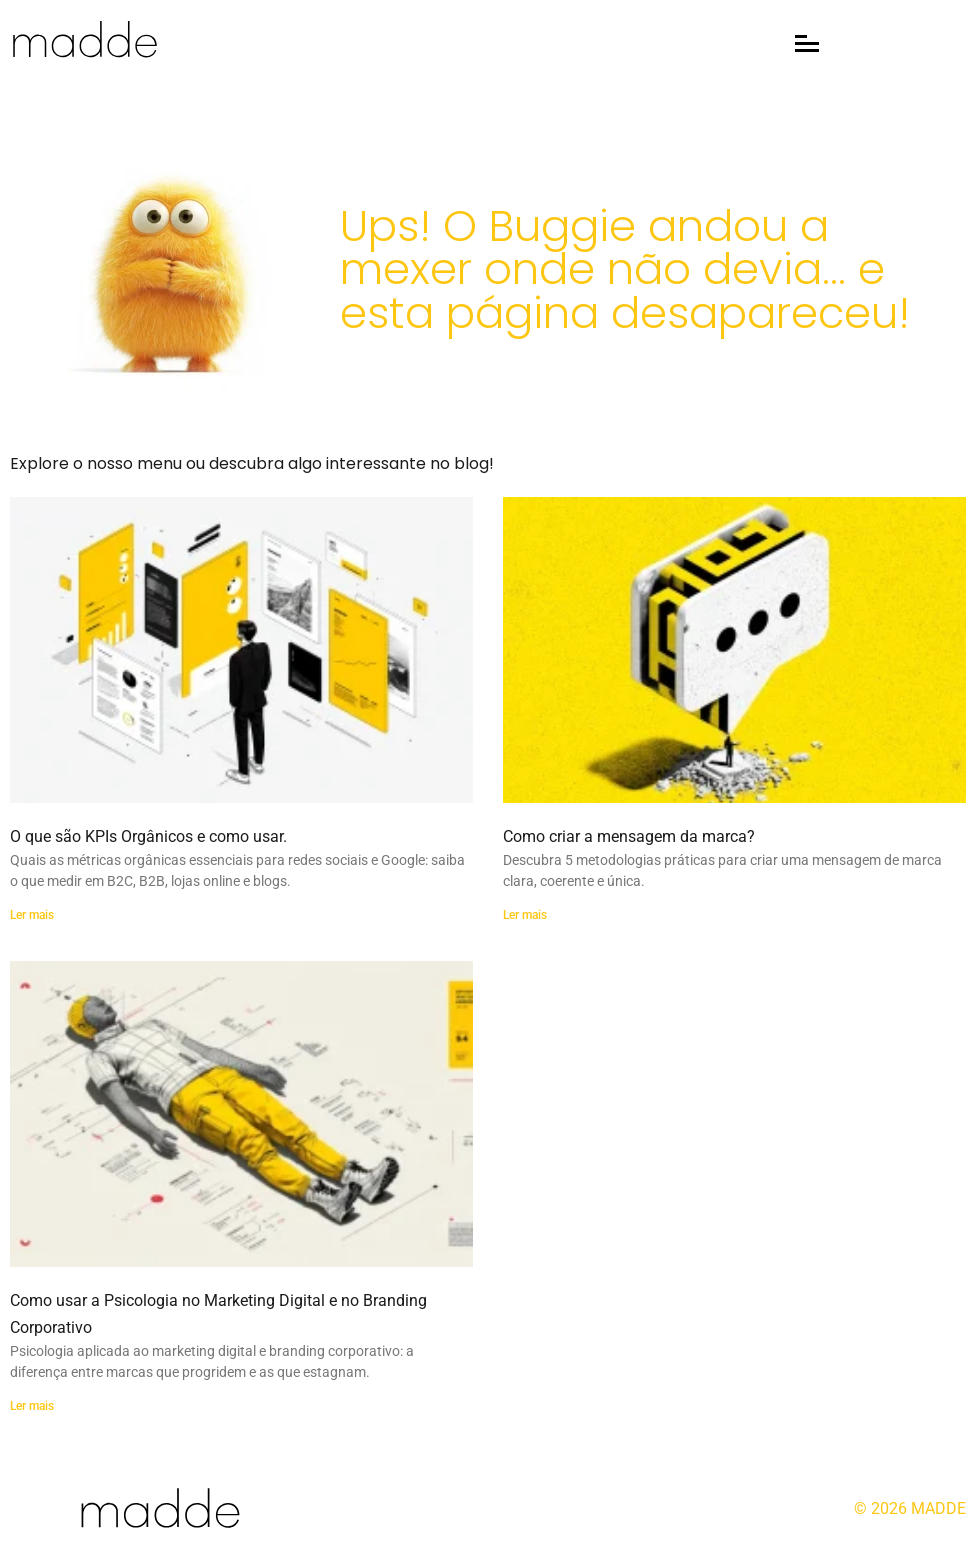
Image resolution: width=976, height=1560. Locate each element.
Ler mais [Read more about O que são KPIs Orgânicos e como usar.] (32, 915)
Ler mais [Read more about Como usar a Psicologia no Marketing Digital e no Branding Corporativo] (32, 1406)
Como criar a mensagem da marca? (629, 836)
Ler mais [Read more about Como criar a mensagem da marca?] (525, 915)
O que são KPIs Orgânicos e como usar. (148, 836)
